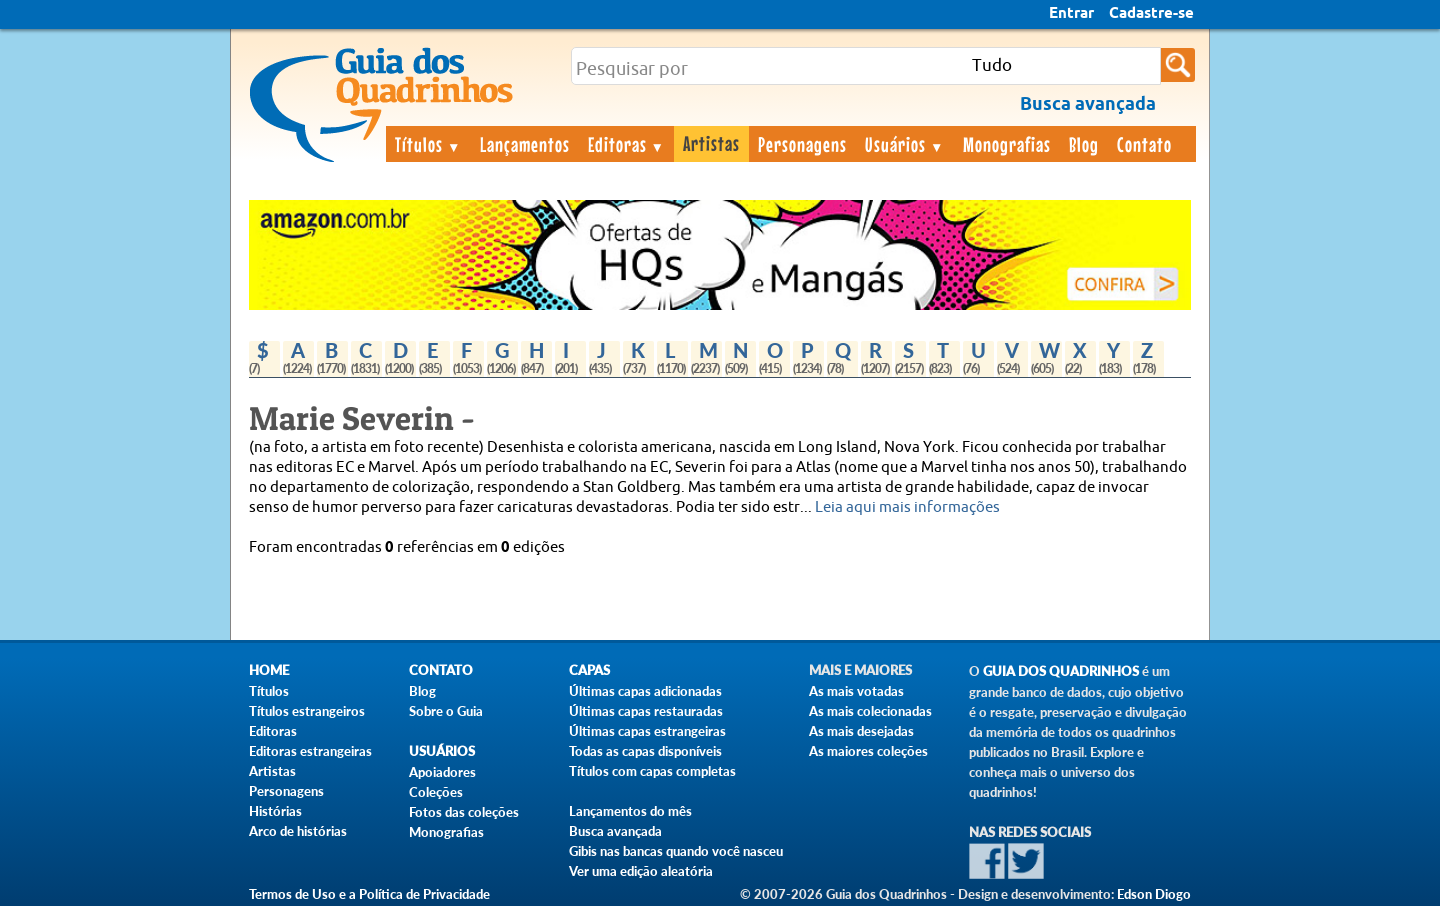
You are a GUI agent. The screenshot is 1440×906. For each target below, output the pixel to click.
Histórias (275, 811)
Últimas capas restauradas (646, 711)
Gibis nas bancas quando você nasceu (676, 851)
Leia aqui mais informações (907, 507)
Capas (589, 670)
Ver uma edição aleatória (641, 871)
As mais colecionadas (870, 711)
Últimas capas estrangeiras (647, 731)
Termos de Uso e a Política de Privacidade (369, 894)
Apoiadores (442, 772)
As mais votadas (856, 691)
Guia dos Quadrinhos (1061, 671)
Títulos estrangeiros (307, 711)
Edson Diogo (1154, 894)
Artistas (711, 143)
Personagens (802, 144)
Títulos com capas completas (652, 771)
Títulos (428, 144)
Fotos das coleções (464, 812)
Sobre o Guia (446, 711)
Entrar (1071, 14)
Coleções (436, 792)
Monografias (1007, 144)
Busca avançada (615, 831)
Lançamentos (525, 144)
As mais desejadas (861, 731)
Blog (1084, 144)
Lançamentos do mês (630, 811)
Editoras (627, 144)
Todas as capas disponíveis (645, 751)
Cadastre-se (1151, 14)
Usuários (905, 144)
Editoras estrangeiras (310, 751)
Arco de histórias (298, 831)
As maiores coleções (868, 751)
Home (269, 670)
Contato (1144, 144)
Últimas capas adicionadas (645, 691)
